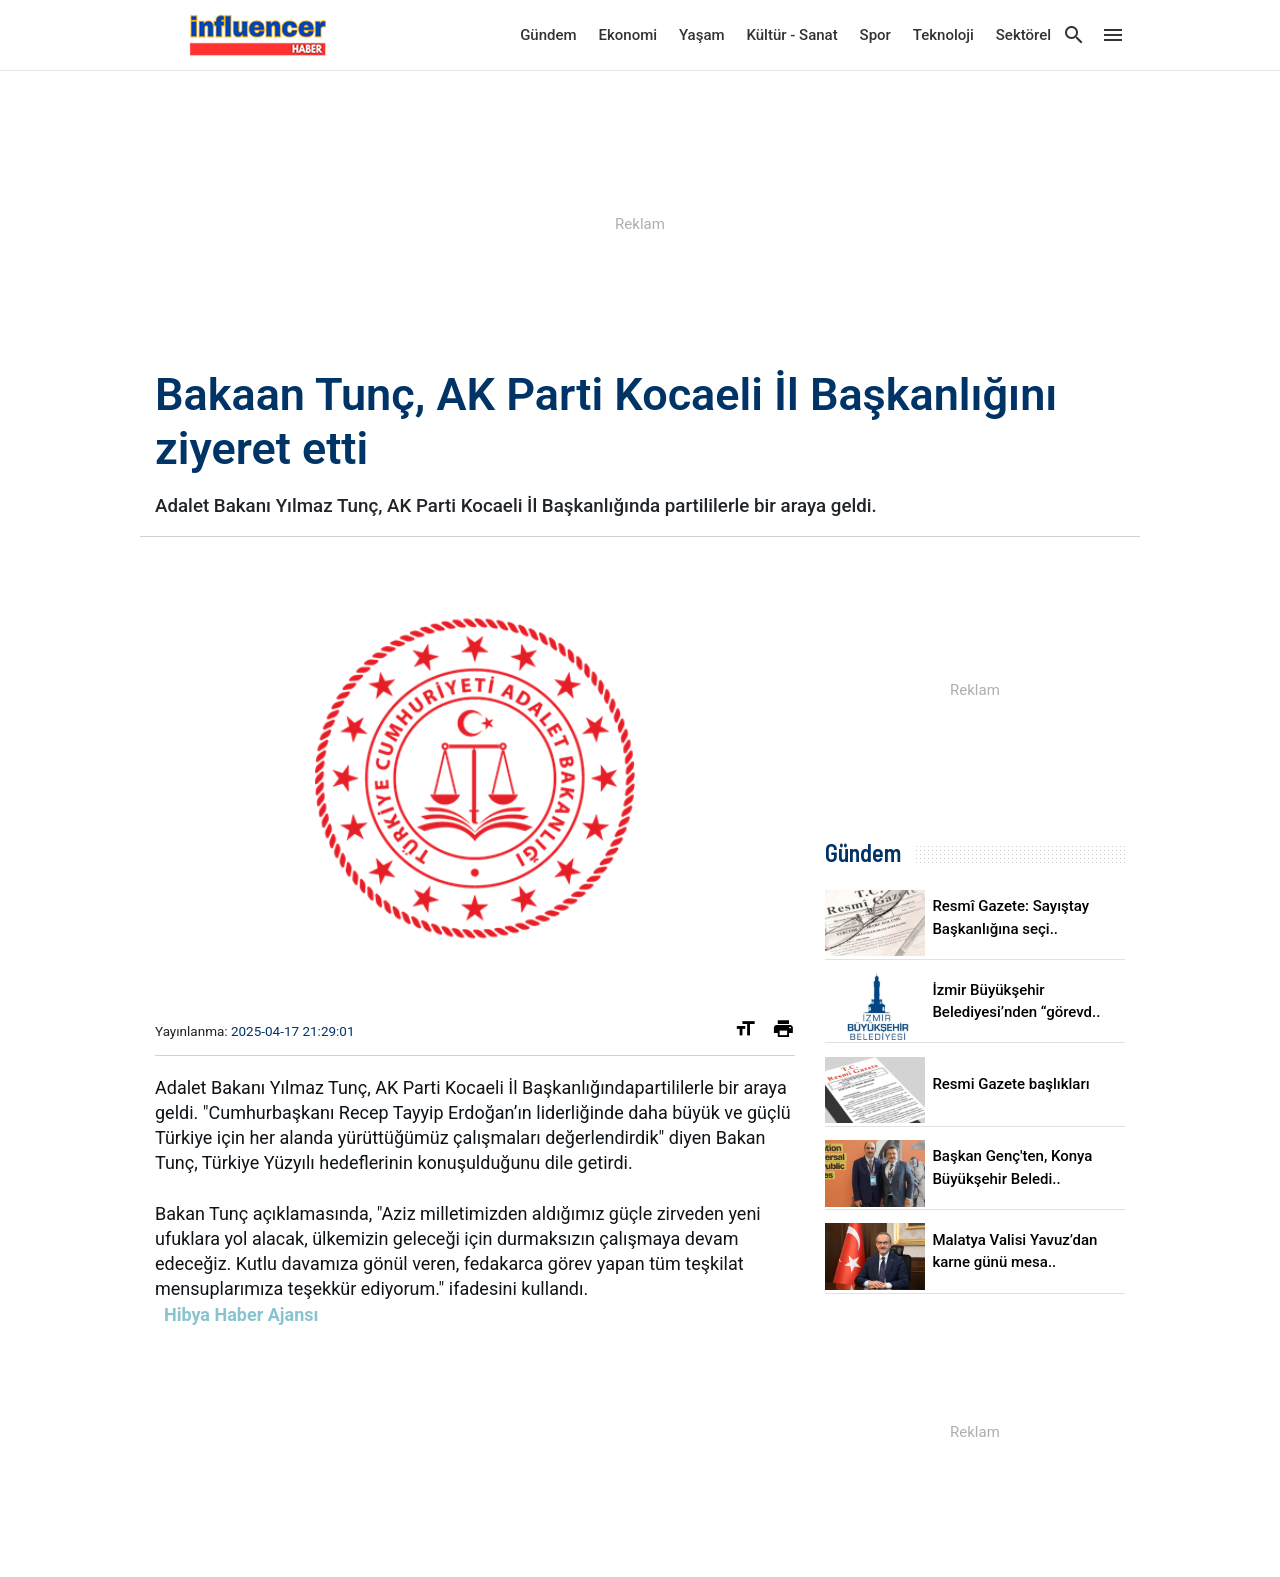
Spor (875, 35)
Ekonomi (628, 35)
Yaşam (702, 35)
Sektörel (1023, 35)
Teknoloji (943, 35)
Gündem (548, 35)
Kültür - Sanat (791, 35)
